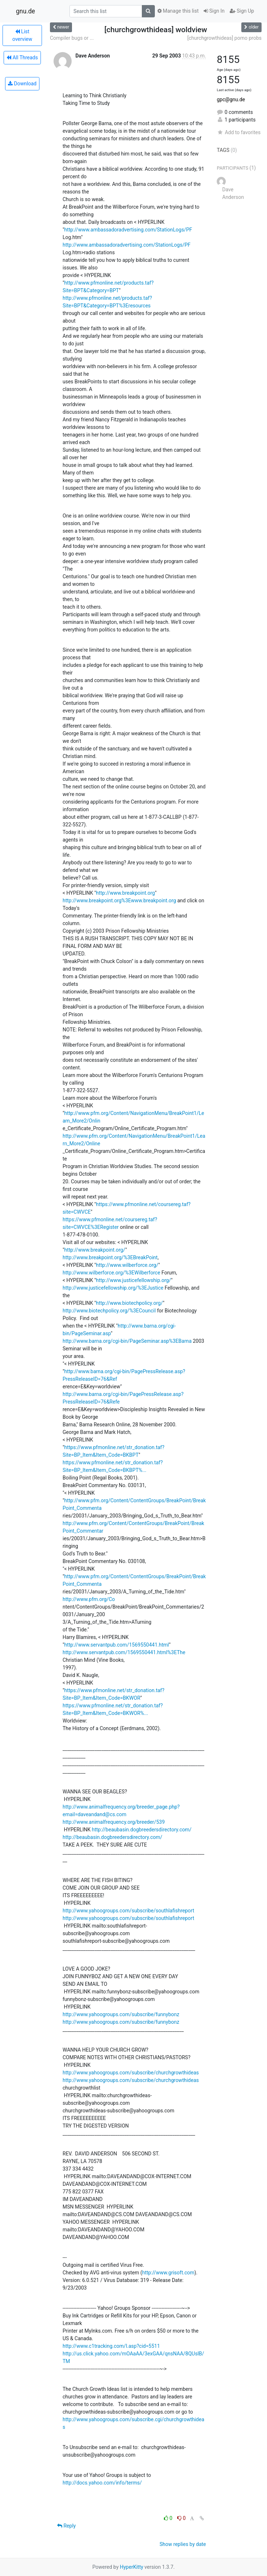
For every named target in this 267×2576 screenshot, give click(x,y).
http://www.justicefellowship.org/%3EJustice (113, 1288)
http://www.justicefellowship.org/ (133, 1280)
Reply (66, 2526)
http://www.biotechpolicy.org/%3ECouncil (109, 1310)
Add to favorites (238, 132)
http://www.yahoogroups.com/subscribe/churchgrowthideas (131, 2072)
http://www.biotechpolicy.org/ (129, 1303)
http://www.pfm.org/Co (89, 1599)
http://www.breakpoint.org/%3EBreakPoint (110, 1257)
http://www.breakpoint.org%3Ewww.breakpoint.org (119, 900)
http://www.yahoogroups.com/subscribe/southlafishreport (128, 1910)
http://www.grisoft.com (168, 2272)
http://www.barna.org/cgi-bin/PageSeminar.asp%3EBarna (127, 1341)
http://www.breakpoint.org (125, 893)
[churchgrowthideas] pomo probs (224, 38)
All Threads (22, 57)
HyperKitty (131, 2567)
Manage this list (178, 11)
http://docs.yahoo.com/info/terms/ (102, 2483)
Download (22, 83)
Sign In (214, 11)
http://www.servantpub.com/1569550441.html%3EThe (124, 1652)
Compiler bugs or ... (72, 38)
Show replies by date (183, 2544)
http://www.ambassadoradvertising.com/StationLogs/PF (128, 230)
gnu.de (25, 11)
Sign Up (242, 11)
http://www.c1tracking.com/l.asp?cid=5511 (111, 2346)
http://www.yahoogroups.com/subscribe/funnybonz (121, 2014)
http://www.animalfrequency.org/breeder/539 (114, 1822)
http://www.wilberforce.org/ (127, 1265)
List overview (22, 35)
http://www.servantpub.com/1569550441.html (116, 1645)
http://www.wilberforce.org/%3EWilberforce (111, 1273)
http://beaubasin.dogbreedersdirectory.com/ (142, 1829)
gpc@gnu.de (231, 99)
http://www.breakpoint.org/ (94, 1250)
